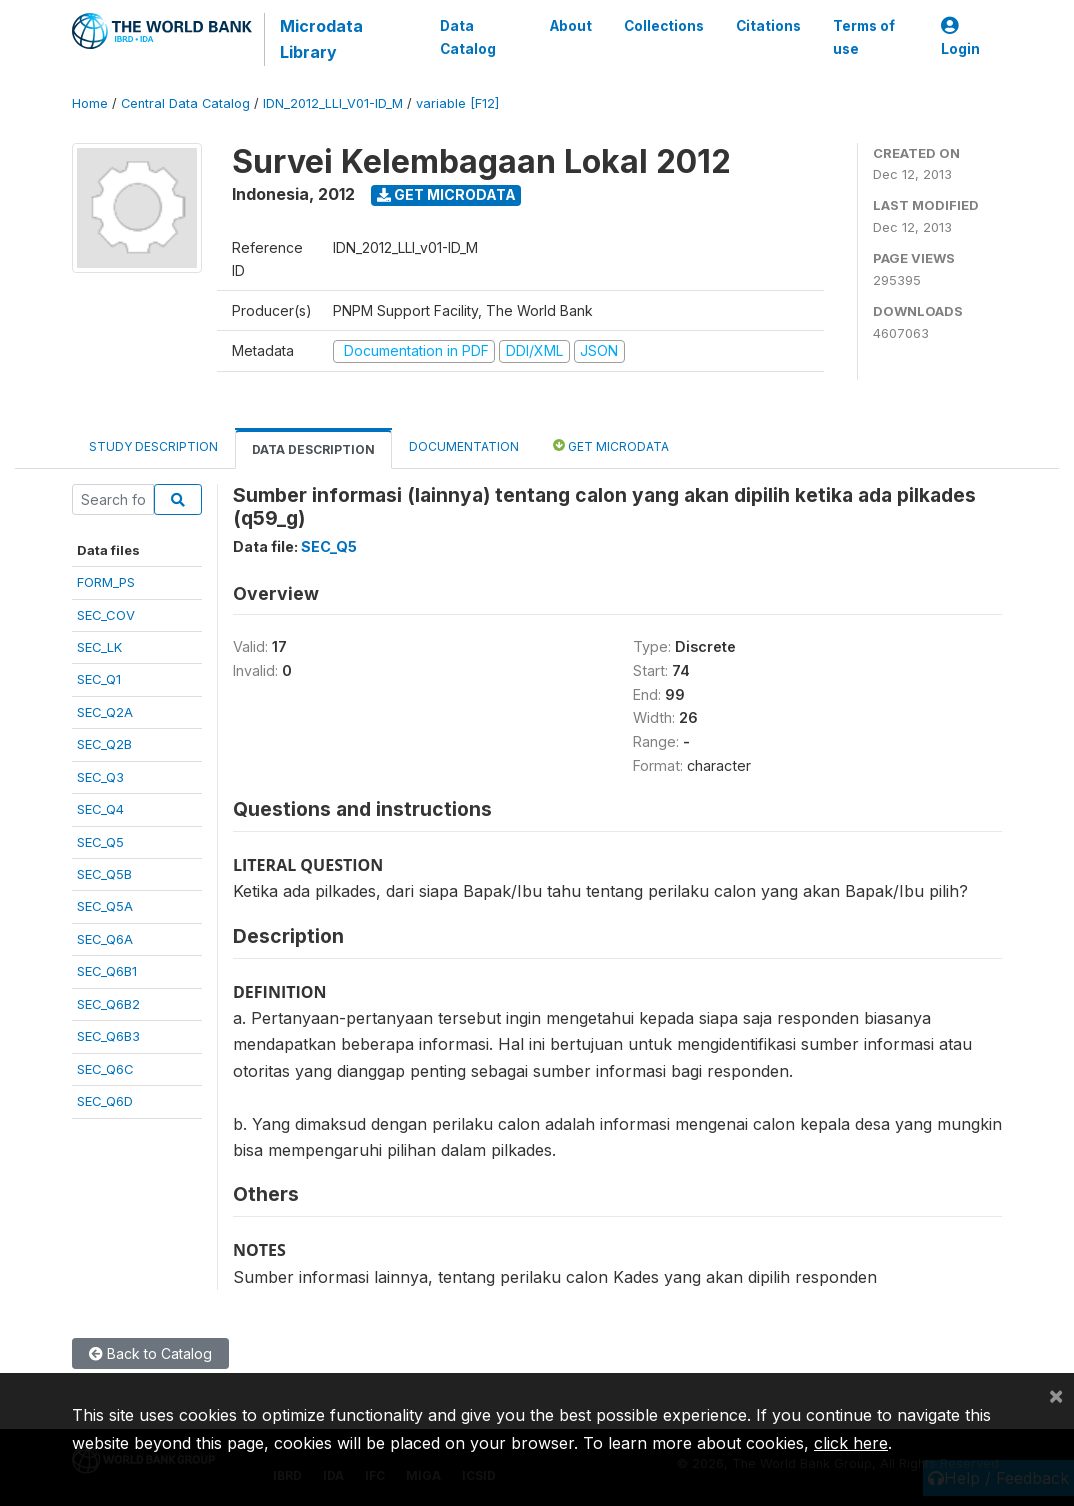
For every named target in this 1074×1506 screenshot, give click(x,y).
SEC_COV (106, 615)
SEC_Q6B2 (108, 1004)
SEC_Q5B (104, 874)
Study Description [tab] (153, 446)
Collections (664, 26)
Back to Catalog (150, 1353)
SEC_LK (99, 647)
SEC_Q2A (105, 712)
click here (851, 1443)
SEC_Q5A (105, 906)
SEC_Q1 (99, 679)
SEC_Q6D (105, 1101)
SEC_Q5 (100, 842)
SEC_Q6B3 (108, 1036)
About (571, 26)
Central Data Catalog (185, 103)
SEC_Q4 (100, 809)
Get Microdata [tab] (611, 445)
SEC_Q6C (105, 1069)
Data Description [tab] (313, 449)
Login (960, 37)
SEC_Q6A (105, 939)
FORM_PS (106, 582)
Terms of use (864, 37)
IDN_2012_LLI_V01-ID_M (333, 103)
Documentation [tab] (464, 446)
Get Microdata (446, 194)
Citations (768, 26)
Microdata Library (321, 39)
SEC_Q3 (100, 777)
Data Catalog (468, 37)
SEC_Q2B (104, 744)
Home (90, 103)
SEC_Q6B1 (107, 971)
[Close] (1056, 1395)
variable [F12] (457, 103)
